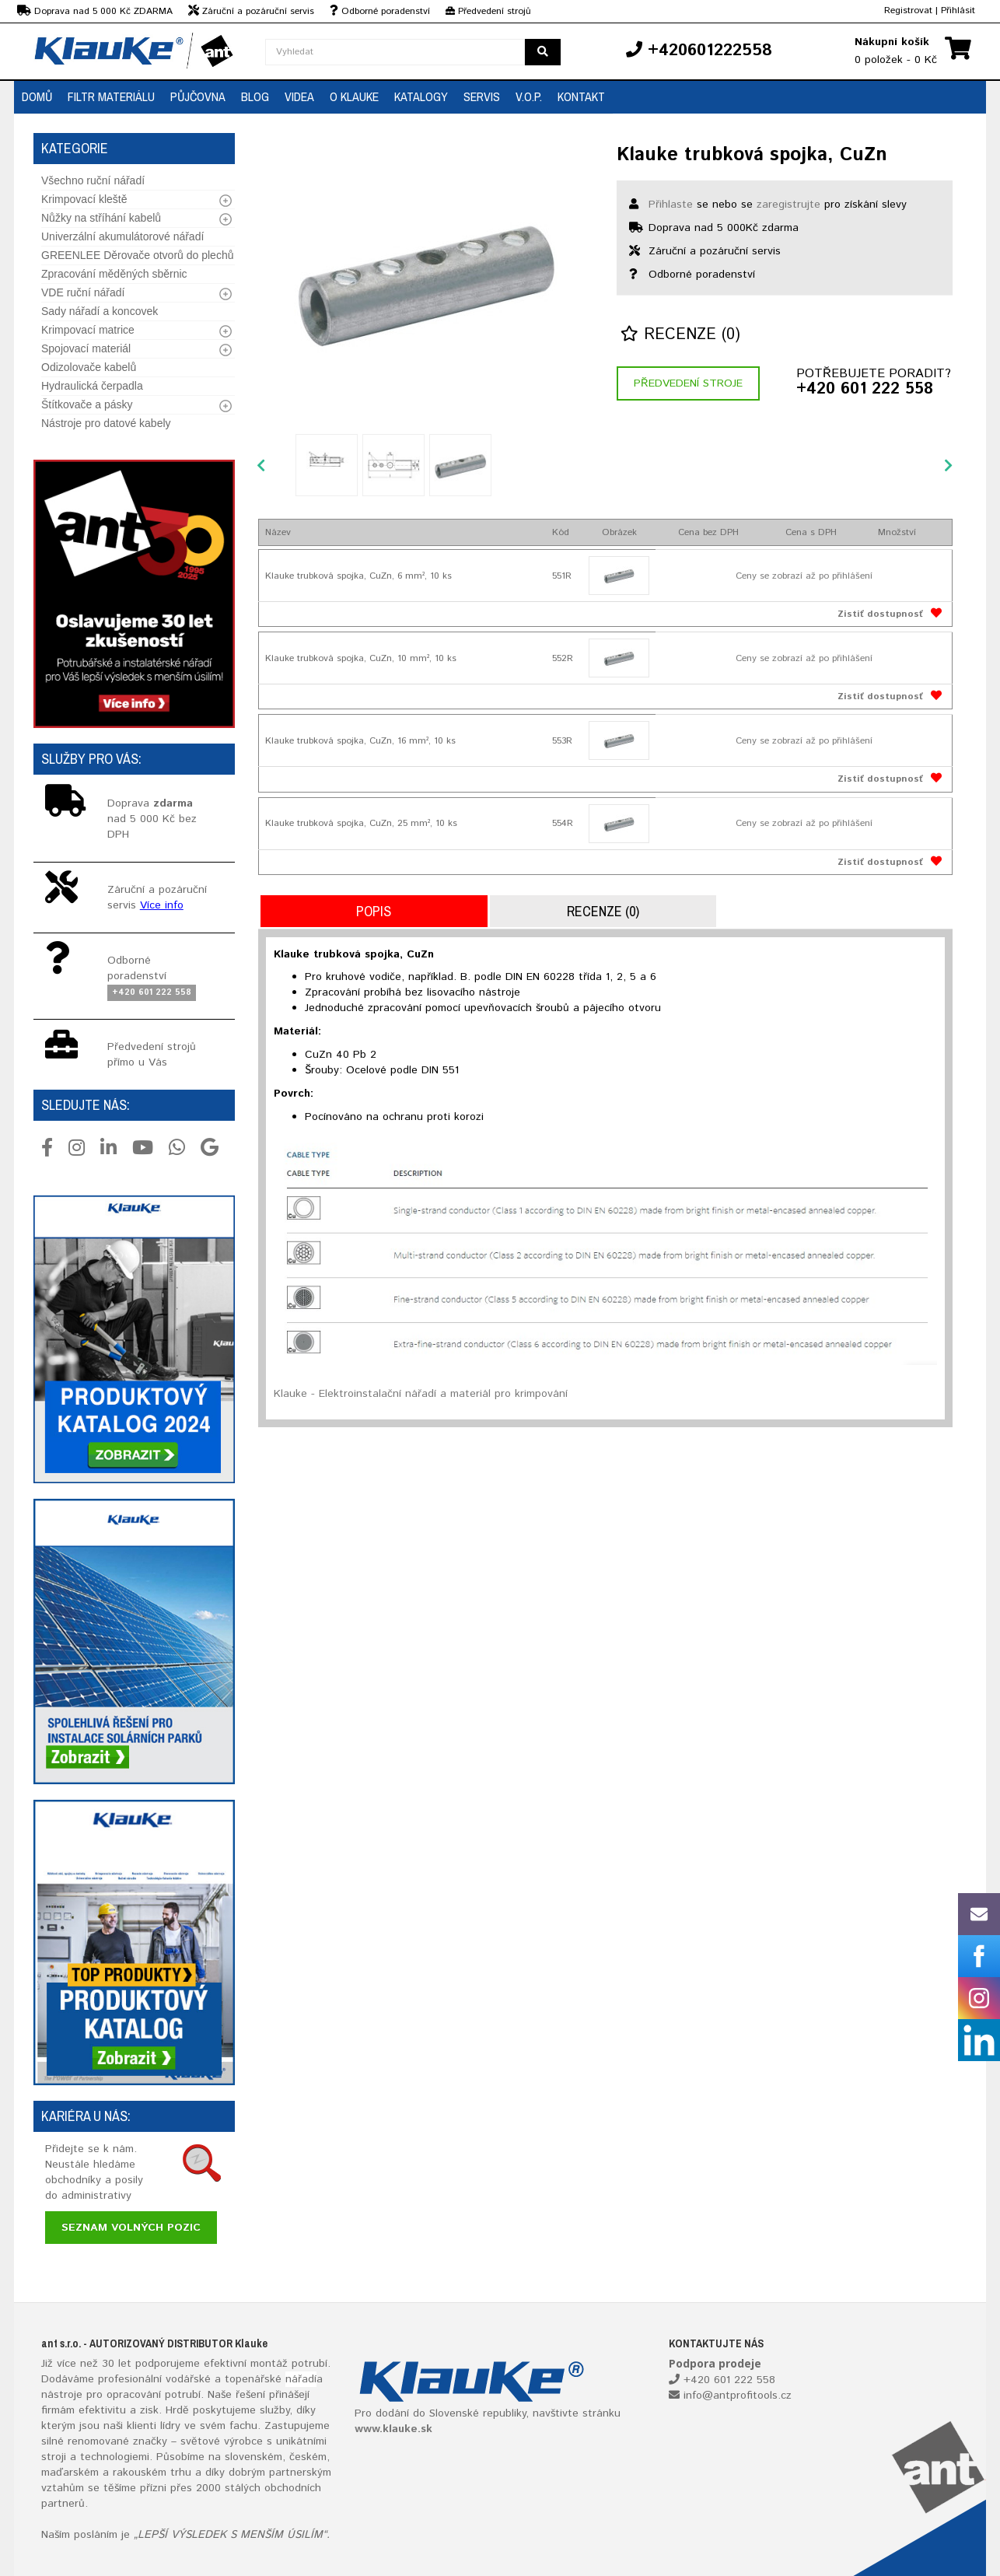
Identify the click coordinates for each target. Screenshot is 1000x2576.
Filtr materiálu (111, 96)
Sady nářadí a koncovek (99, 311)
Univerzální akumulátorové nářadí (122, 236)
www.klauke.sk (393, 2429)
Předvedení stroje (688, 383)
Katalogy (421, 96)
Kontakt (581, 96)
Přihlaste (671, 204)
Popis (373, 911)
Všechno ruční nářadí (93, 180)
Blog (255, 96)
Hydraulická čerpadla (92, 386)
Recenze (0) (680, 335)
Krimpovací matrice (88, 330)
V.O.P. (529, 96)
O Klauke (354, 96)
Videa (299, 96)
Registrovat (908, 10)
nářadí (300, 2379)
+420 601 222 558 (864, 389)
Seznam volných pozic (131, 2227)
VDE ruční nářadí (82, 292)
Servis (481, 96)
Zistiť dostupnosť (880, 614)
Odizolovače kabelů (88, 367)
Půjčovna (198, 96)
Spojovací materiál (86, 348)
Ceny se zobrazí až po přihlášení (804, 576)
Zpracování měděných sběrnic (114, 274)
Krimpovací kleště (84, 199)
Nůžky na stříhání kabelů (101, 218)
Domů (37, 96)
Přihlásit (958, 10)
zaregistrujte (788, 204)
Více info (162, 905)
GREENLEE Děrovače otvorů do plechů (137, 255)
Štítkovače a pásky (87, 404)
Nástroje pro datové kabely (106, 423)
